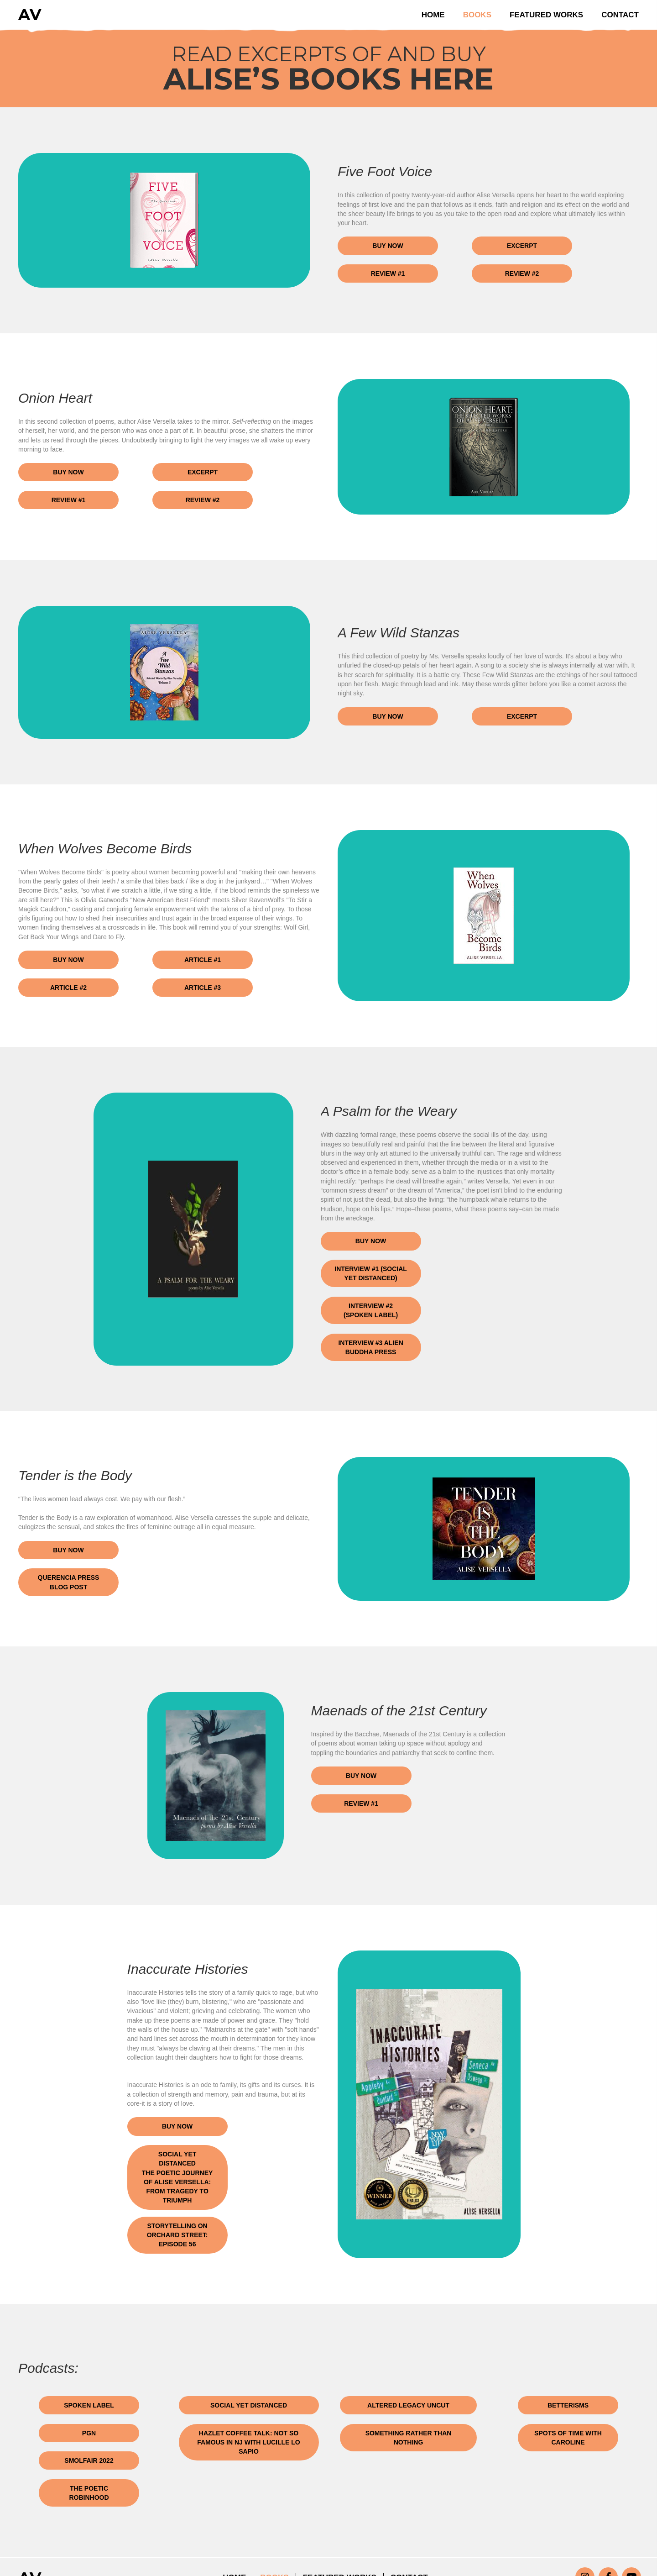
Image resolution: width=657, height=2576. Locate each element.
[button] (388, 246)
